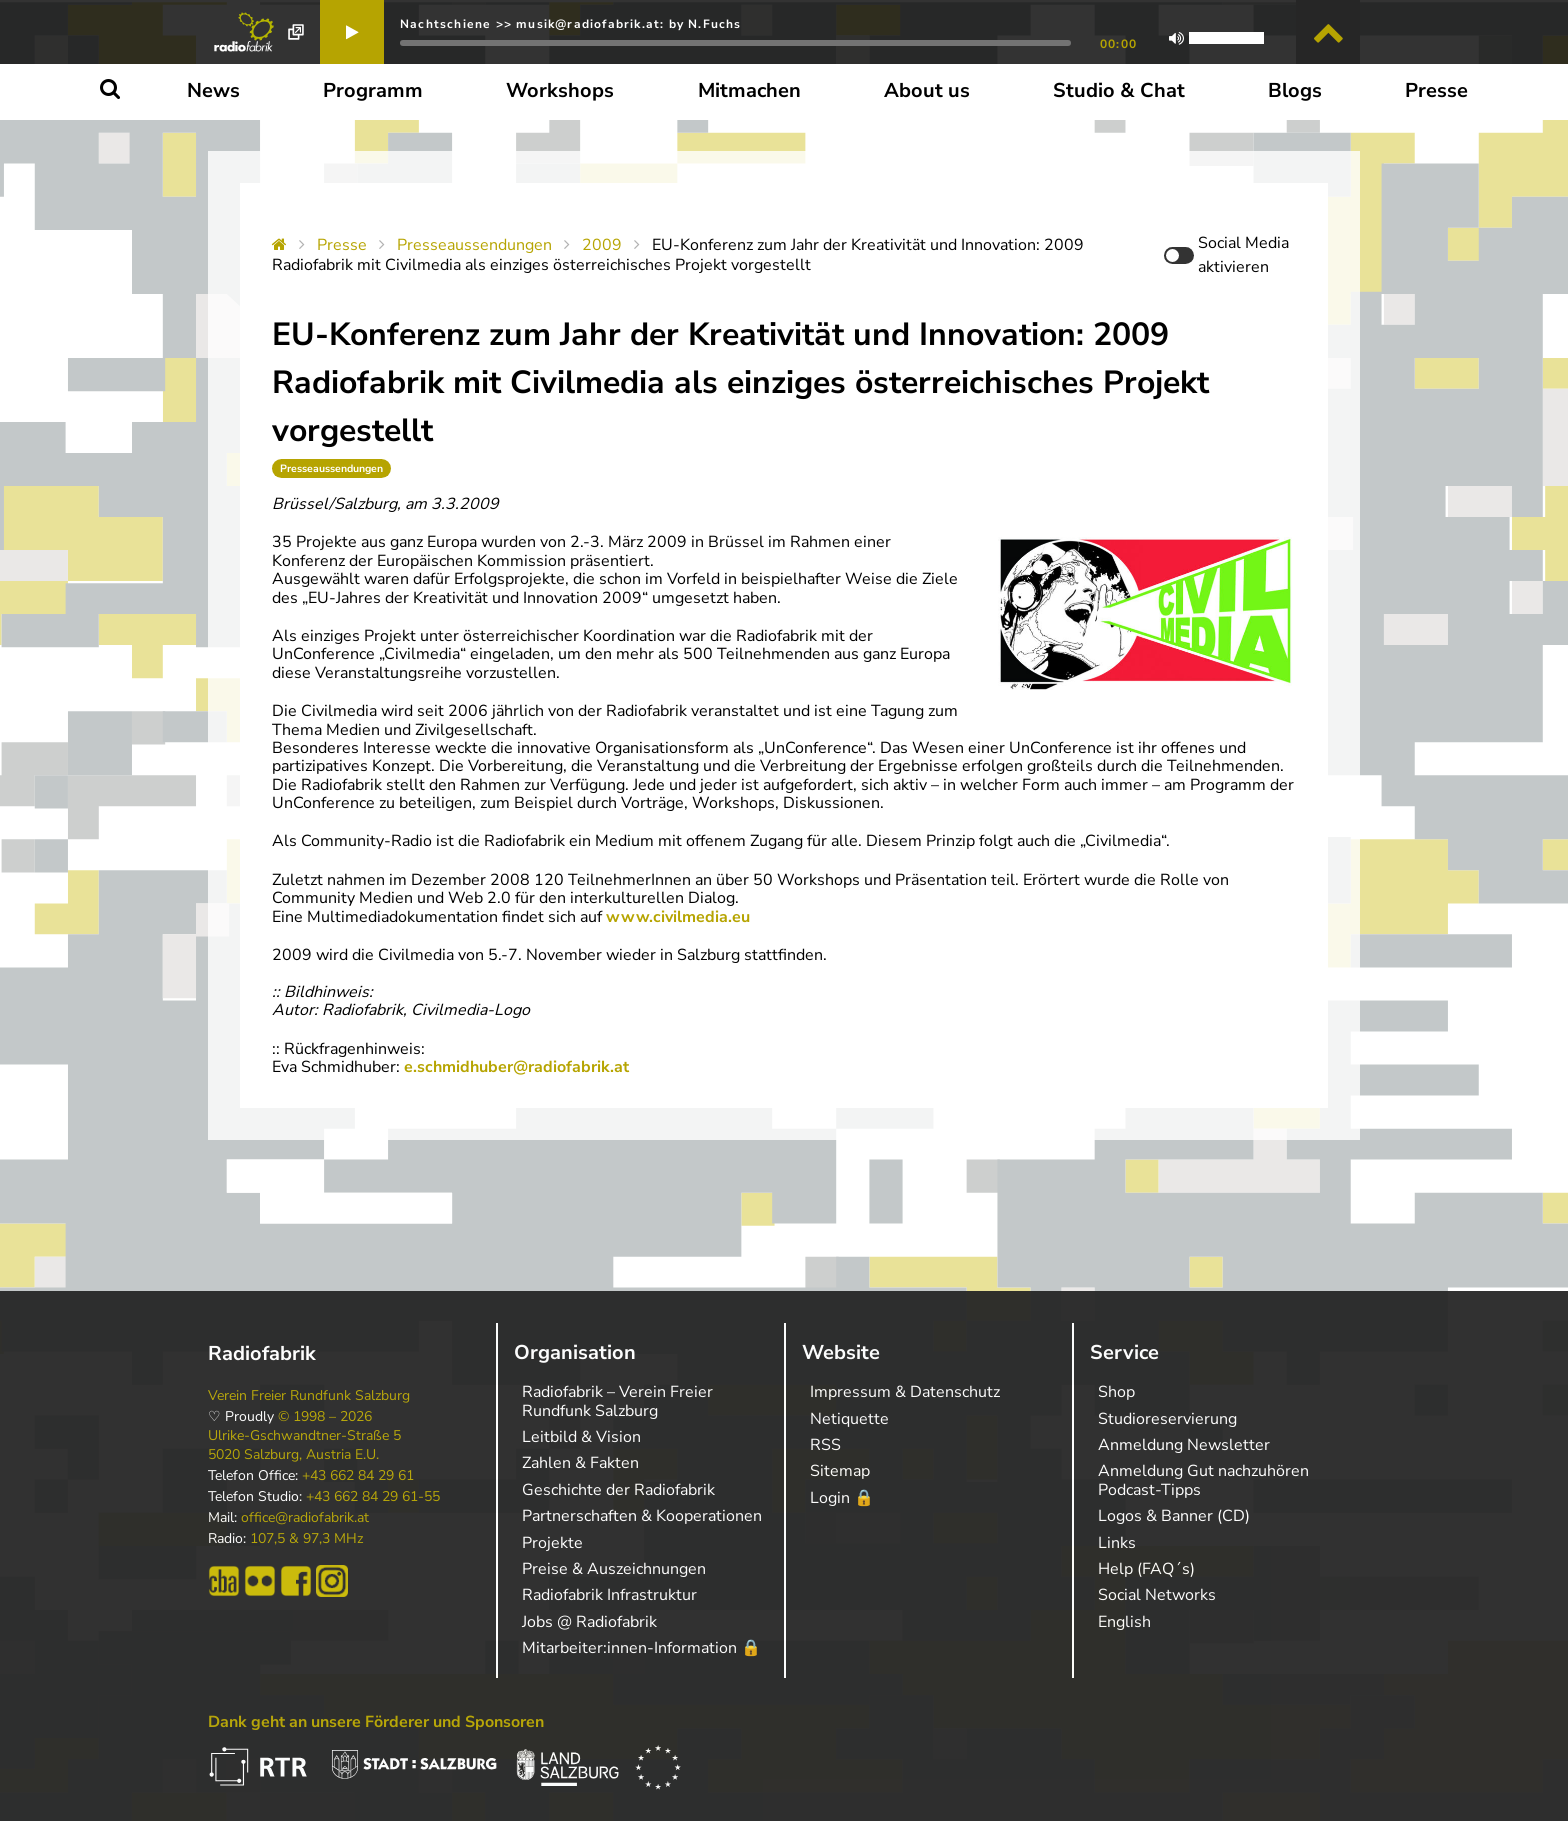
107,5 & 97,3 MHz (306, 1539)
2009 (602, 245)
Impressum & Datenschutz (905, 1392)
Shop (1116, 1392)
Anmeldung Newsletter (1184, 1445)
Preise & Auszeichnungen (614, 1569)
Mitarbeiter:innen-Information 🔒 (641, 1648)
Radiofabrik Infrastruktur (609, 1595)
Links (1117, 1543)
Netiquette (849, 1419)
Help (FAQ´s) (1146, 1569)
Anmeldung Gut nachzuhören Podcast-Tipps (1203, 1480)
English (1124, 1622)
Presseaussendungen (474, 245)
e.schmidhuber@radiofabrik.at (516, 1067)
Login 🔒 (842, 1498)
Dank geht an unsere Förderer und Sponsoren (376, 1722)
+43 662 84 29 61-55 (373, 1497)
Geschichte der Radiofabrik (618, 1490)
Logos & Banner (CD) (1174, 1516)
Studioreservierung (1167, 1419)
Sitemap (840, 1471)
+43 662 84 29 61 (358, 1476)
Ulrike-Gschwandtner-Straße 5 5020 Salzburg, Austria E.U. (304, 1445)
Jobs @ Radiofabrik (589, 1622)
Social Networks (1157, 1595)
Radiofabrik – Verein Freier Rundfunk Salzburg (617, 1401)
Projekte (552, 1543)
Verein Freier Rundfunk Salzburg (309, 1396)
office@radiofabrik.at (305, 1518)
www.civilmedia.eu (678, 917)
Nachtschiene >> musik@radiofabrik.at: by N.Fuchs (571, 24)
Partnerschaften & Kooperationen (642, 1516)
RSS (825, 1445)
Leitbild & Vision (581, 1437)
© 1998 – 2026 (325, 1417)
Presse (342, 245)
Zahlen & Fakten (580, 1463)
